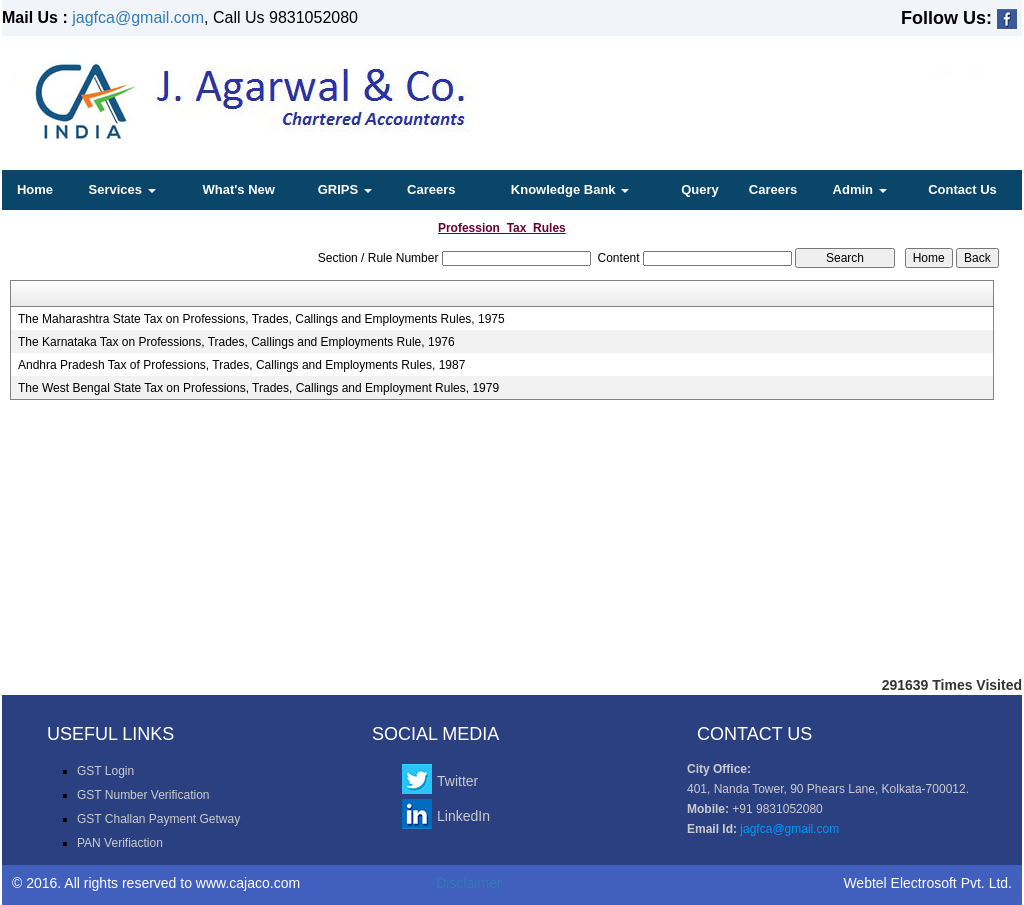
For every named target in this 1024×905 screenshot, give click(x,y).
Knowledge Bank (570, 189)
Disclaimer (468, 883)
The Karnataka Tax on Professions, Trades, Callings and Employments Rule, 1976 (236, 342)
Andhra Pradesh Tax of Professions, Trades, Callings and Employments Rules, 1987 (241, 365)
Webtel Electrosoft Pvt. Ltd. (927, 883)
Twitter (457, 781)
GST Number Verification (143, 795)
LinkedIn (463, 816)
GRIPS (345, 189)
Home (35, 189)
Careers (431, 189)
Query (700, 189)
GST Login (105, 771)
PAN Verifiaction (120, 843)
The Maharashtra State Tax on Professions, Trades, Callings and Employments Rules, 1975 (261, 319)
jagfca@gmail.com (138, 17)
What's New (238, 189)
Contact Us (962, 189)
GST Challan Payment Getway (158, 819)
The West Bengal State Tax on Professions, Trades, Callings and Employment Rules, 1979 (258, 388)
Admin (860, 189)
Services (122, 189)
